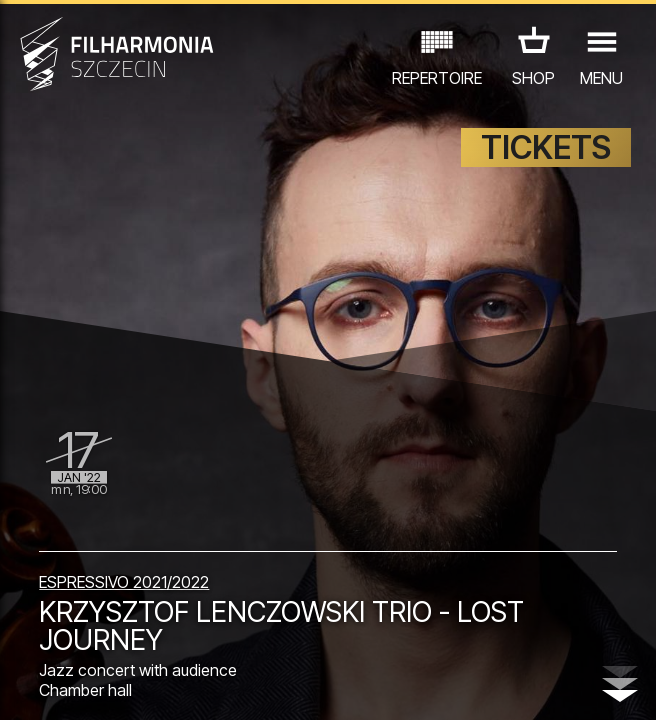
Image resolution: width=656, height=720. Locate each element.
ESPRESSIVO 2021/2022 (124, 582)
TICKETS (546, 147)
